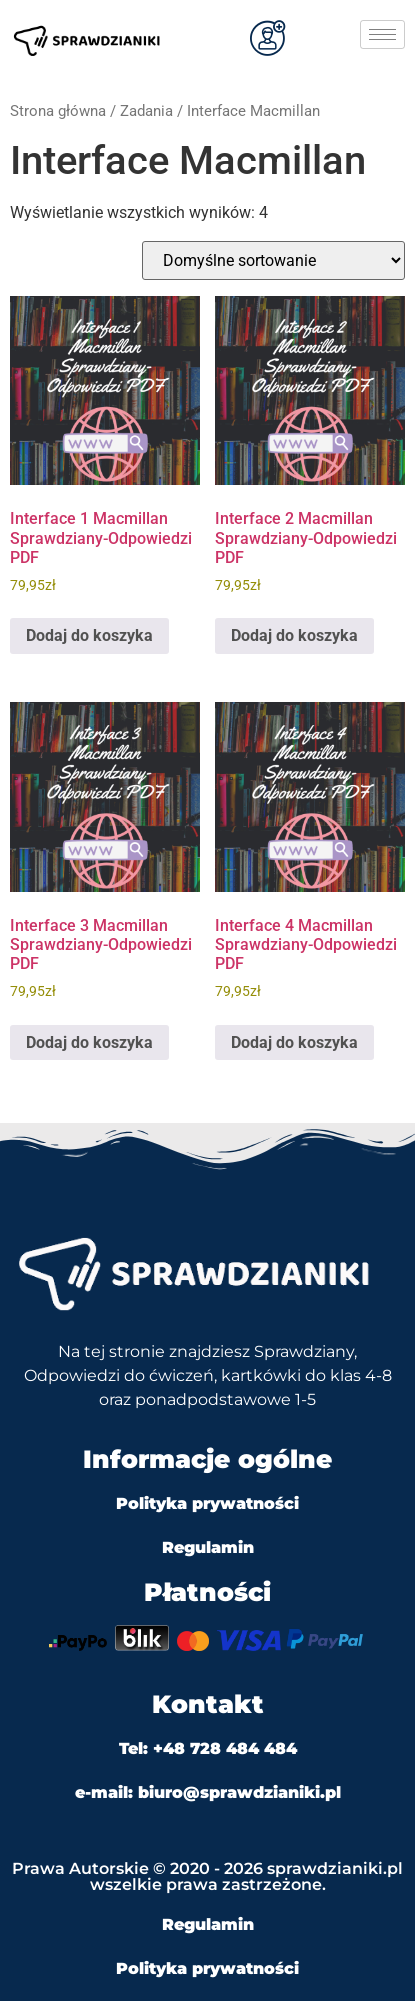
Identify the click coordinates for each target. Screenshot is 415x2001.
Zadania (146, 111)
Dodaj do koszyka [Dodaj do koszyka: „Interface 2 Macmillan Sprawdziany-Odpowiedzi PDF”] (294, 635)
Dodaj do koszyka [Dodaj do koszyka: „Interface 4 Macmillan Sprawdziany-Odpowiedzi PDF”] (294, 1042)
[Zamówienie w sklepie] (273, 260)
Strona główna (58, 111)
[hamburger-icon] (382, 34)
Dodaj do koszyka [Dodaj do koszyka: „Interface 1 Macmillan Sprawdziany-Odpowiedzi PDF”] (89, 635)
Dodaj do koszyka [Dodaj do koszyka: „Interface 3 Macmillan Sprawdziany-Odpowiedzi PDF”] (89, 1042)
